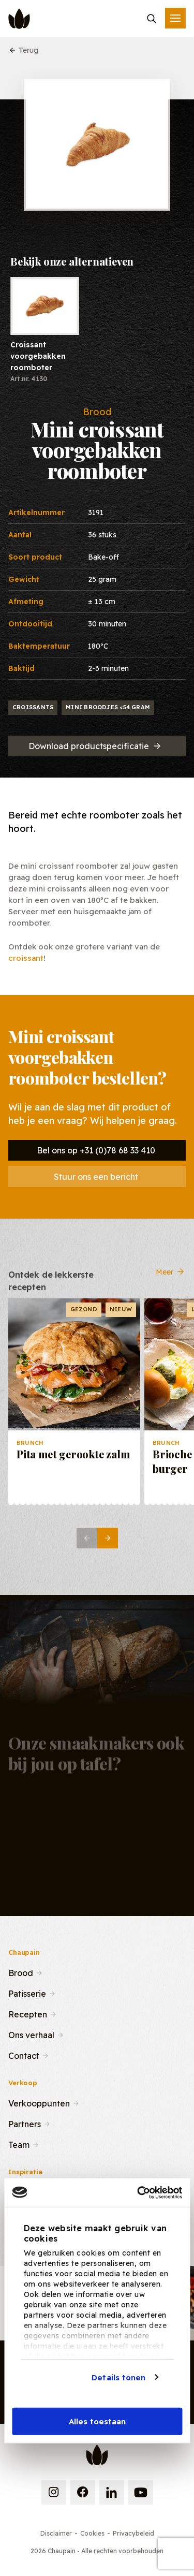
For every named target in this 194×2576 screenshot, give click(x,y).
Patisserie (27, 1992)
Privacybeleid (133, 2533)
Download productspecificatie (95, 746)
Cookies (92, 2533)
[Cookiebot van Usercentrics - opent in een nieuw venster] (138, 2192)
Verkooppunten (39, 2102)
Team (18, 2144)
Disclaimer (56, 2533)
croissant (25, 958)
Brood (20, 1972)
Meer (171, 1279)
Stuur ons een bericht (96, 1177)
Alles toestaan (97, 2421)
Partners (24, 2123)
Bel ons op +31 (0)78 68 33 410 (96, 1150)
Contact (23, 2055)
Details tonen (118, 2377)
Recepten (27, 2013)
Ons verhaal (31, 2034)
